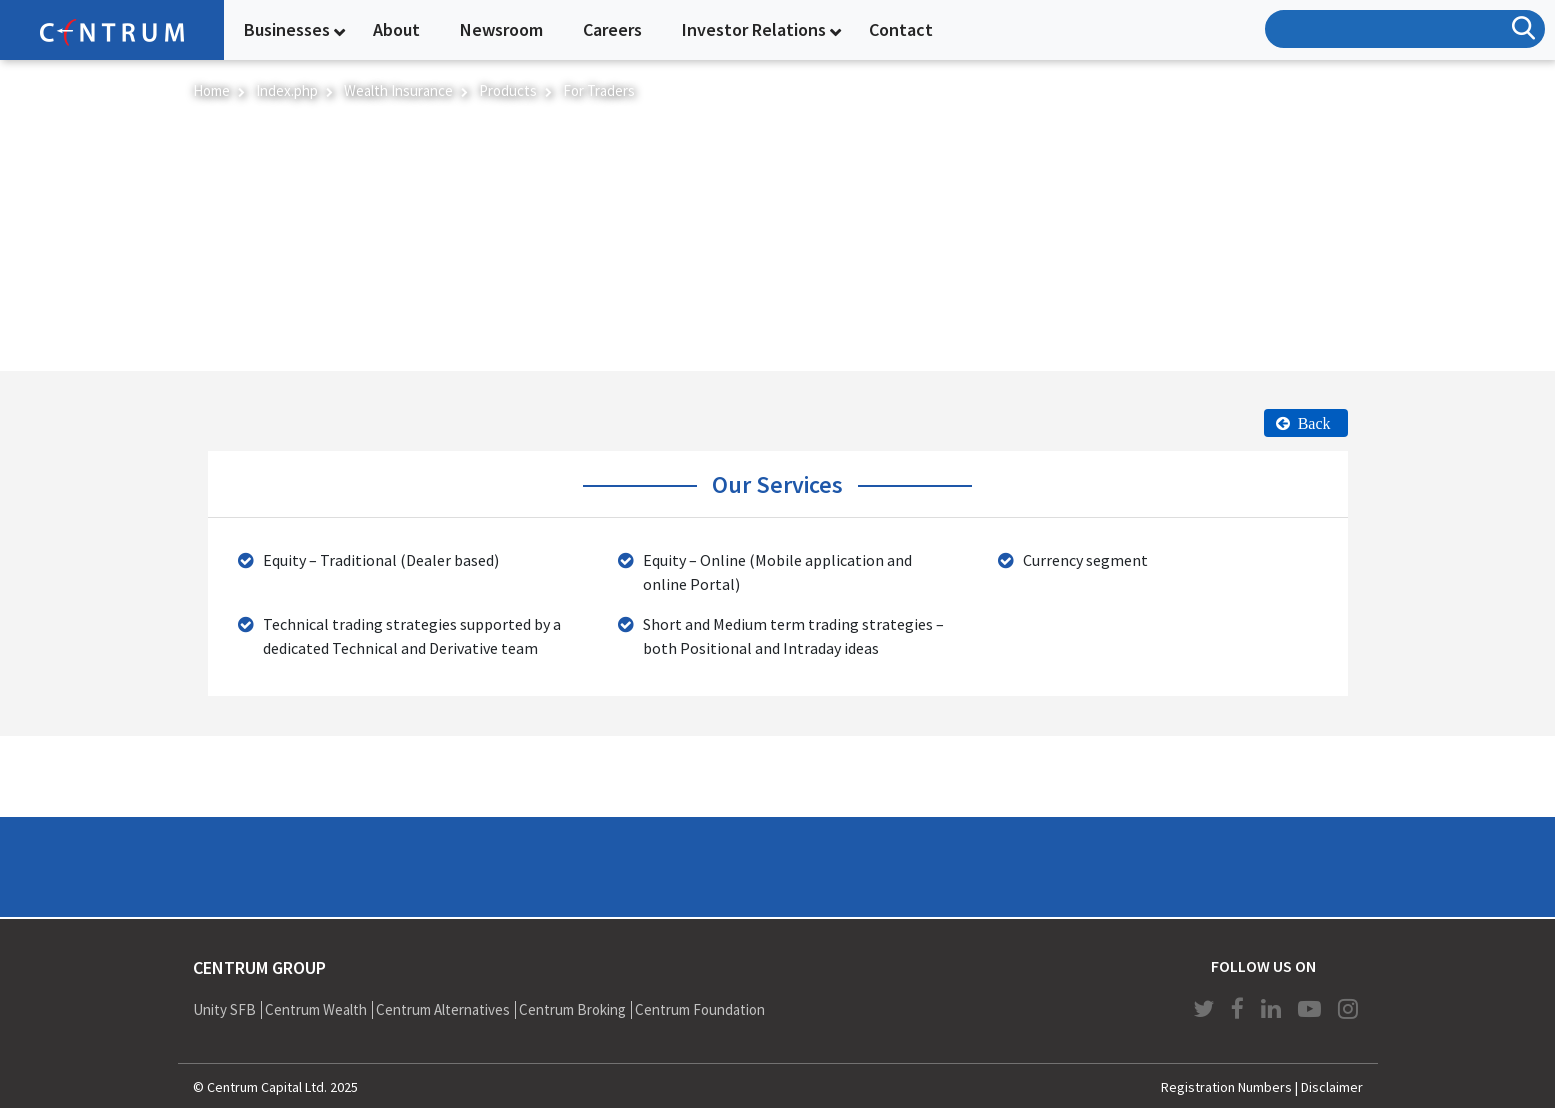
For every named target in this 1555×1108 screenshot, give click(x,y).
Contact (901, 29)
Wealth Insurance (398, 90)
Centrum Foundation (700, 1009)
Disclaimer (1332, 1087)
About (396, 29)
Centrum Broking (572, 1009)
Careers (612, 29)
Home (211, 90)
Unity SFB (224, 1009)
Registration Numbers (1226, 1087)
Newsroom (501, 29)
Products (508, 90)
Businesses (287, 29)
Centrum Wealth (316, 1009)
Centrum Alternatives (443, 1009)
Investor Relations (754, 29)
